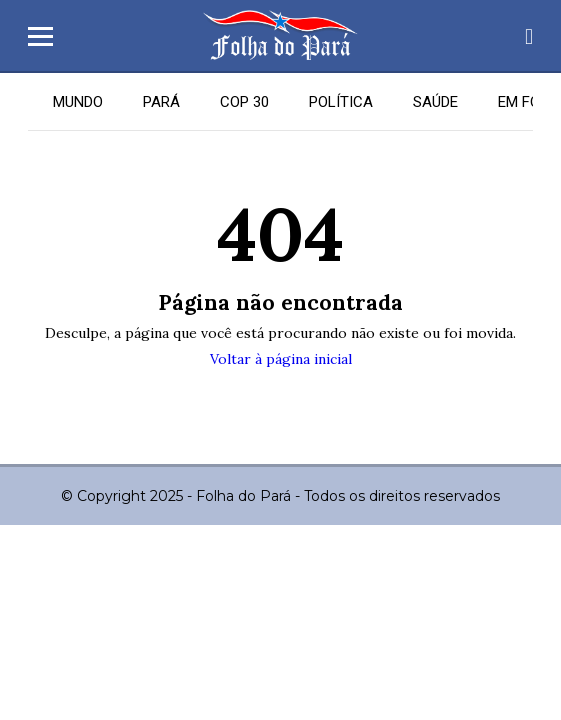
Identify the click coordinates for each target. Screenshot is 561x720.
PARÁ (161, 102)
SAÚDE (435, 102)
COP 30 (244, 102)
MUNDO (78, 102)
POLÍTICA (341, 102)
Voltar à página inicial (281, 359)
